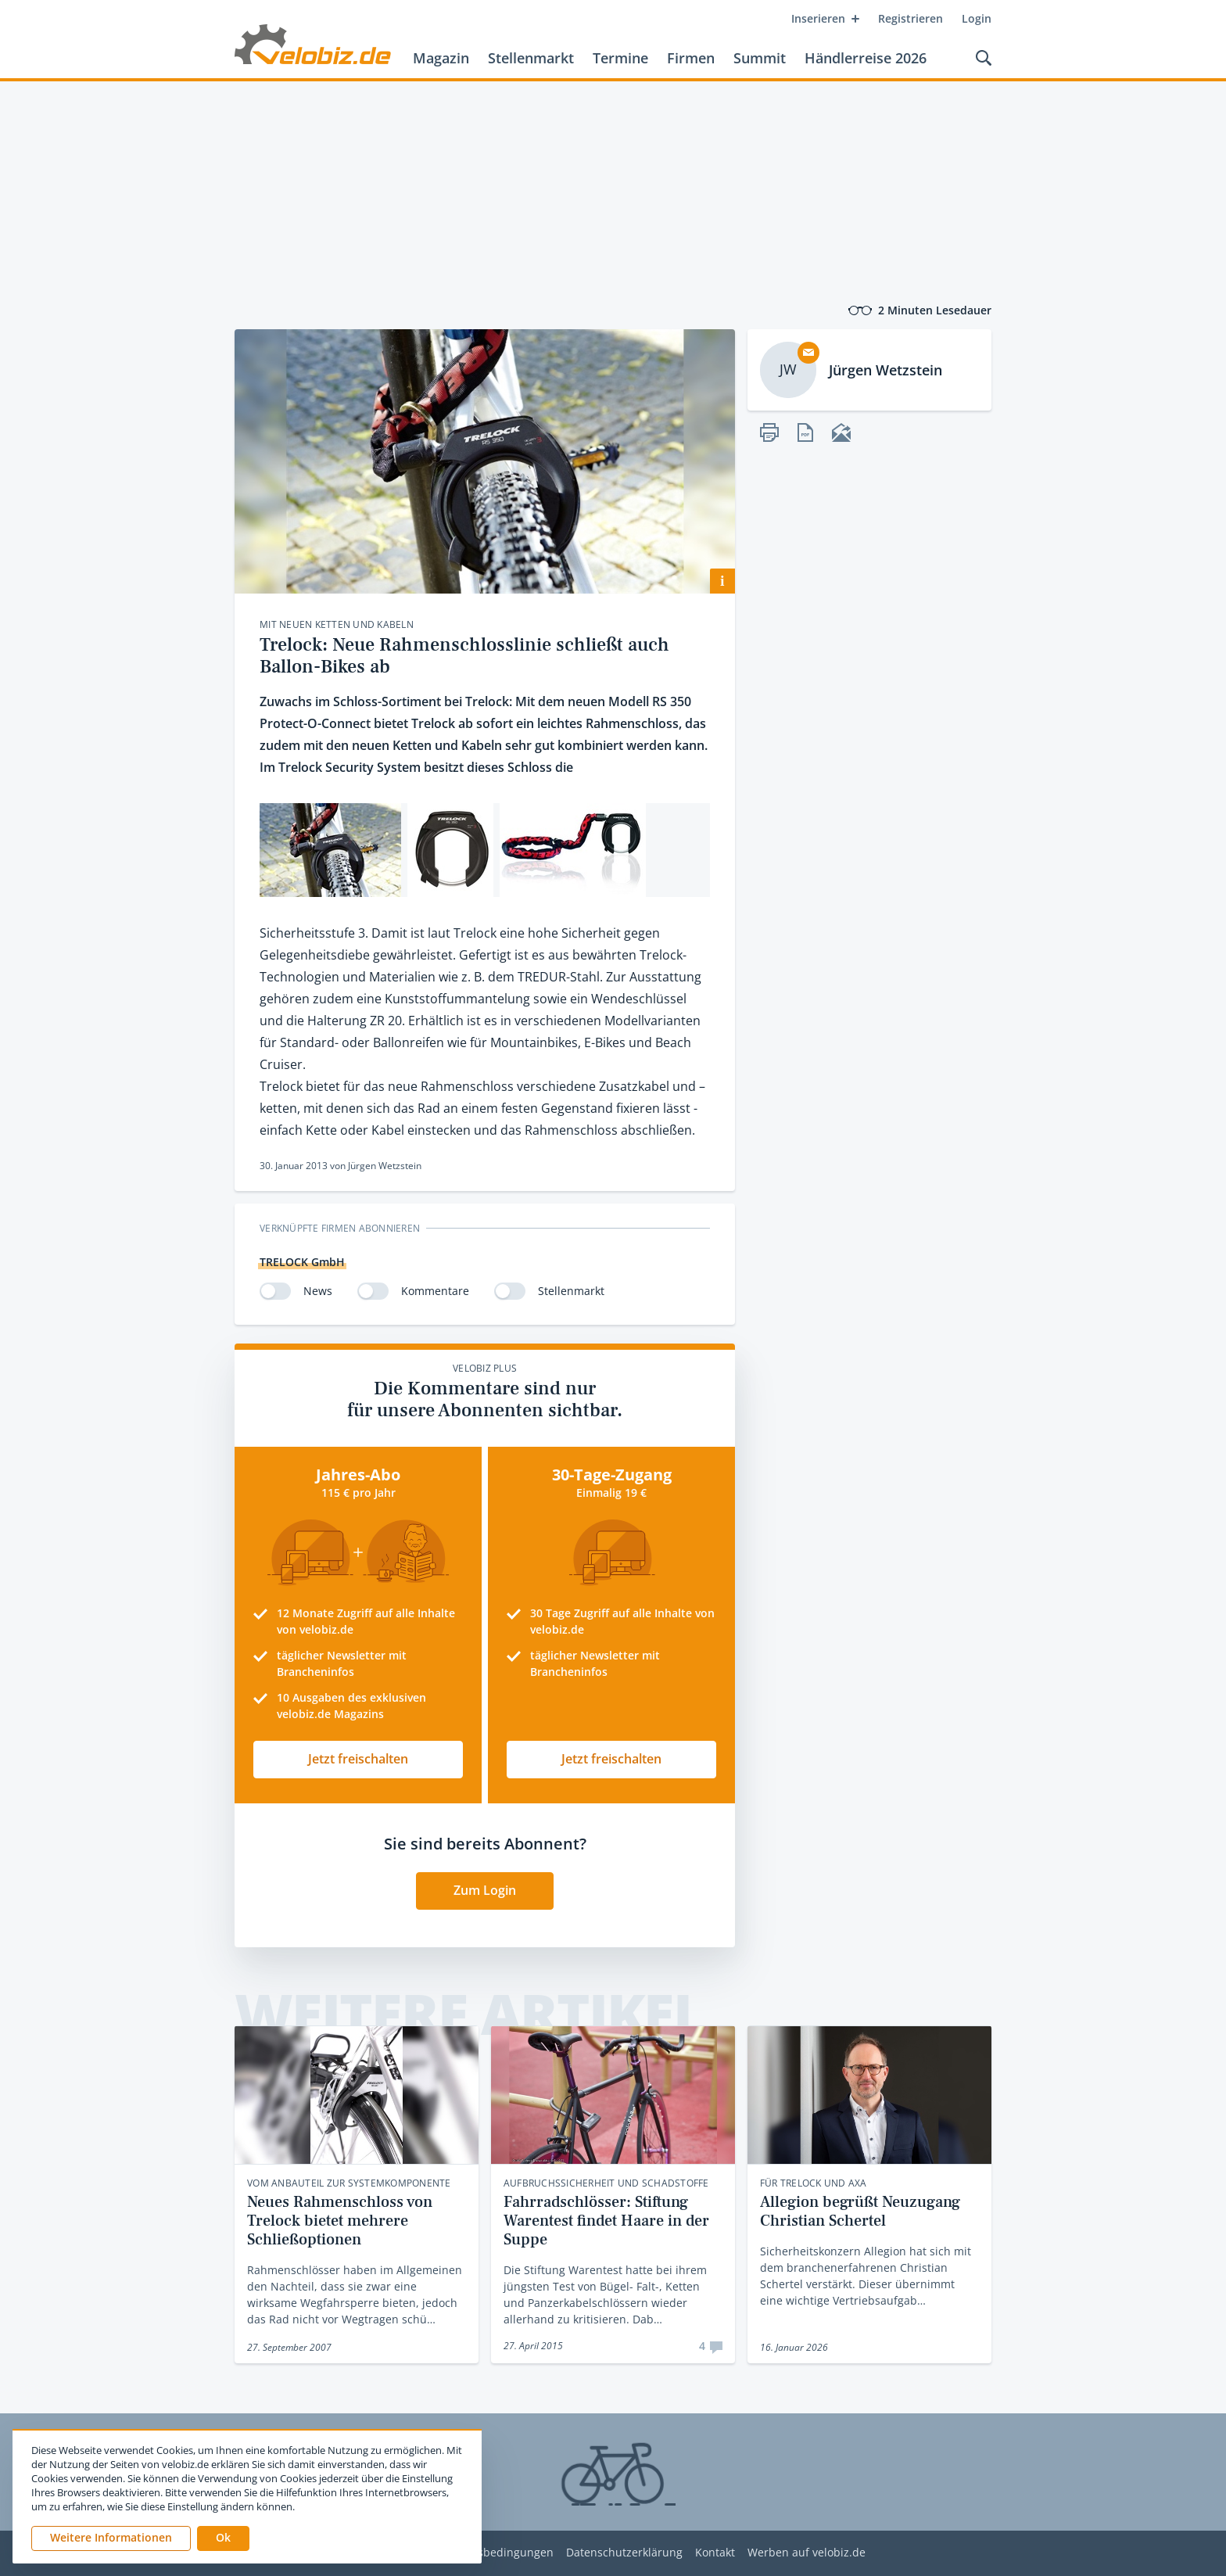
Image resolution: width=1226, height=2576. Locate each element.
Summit (759, 57)
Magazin (441, 57)
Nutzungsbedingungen (493, 2553)
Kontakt (715, 2553)
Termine (620, 57)
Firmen (691, 57)
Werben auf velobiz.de (806, 2553)
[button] (223, 2538)
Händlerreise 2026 (866, 57)
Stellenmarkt (531, 57)
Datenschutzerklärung (624, 2553)
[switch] (275, 1291)
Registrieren (910, 18)
